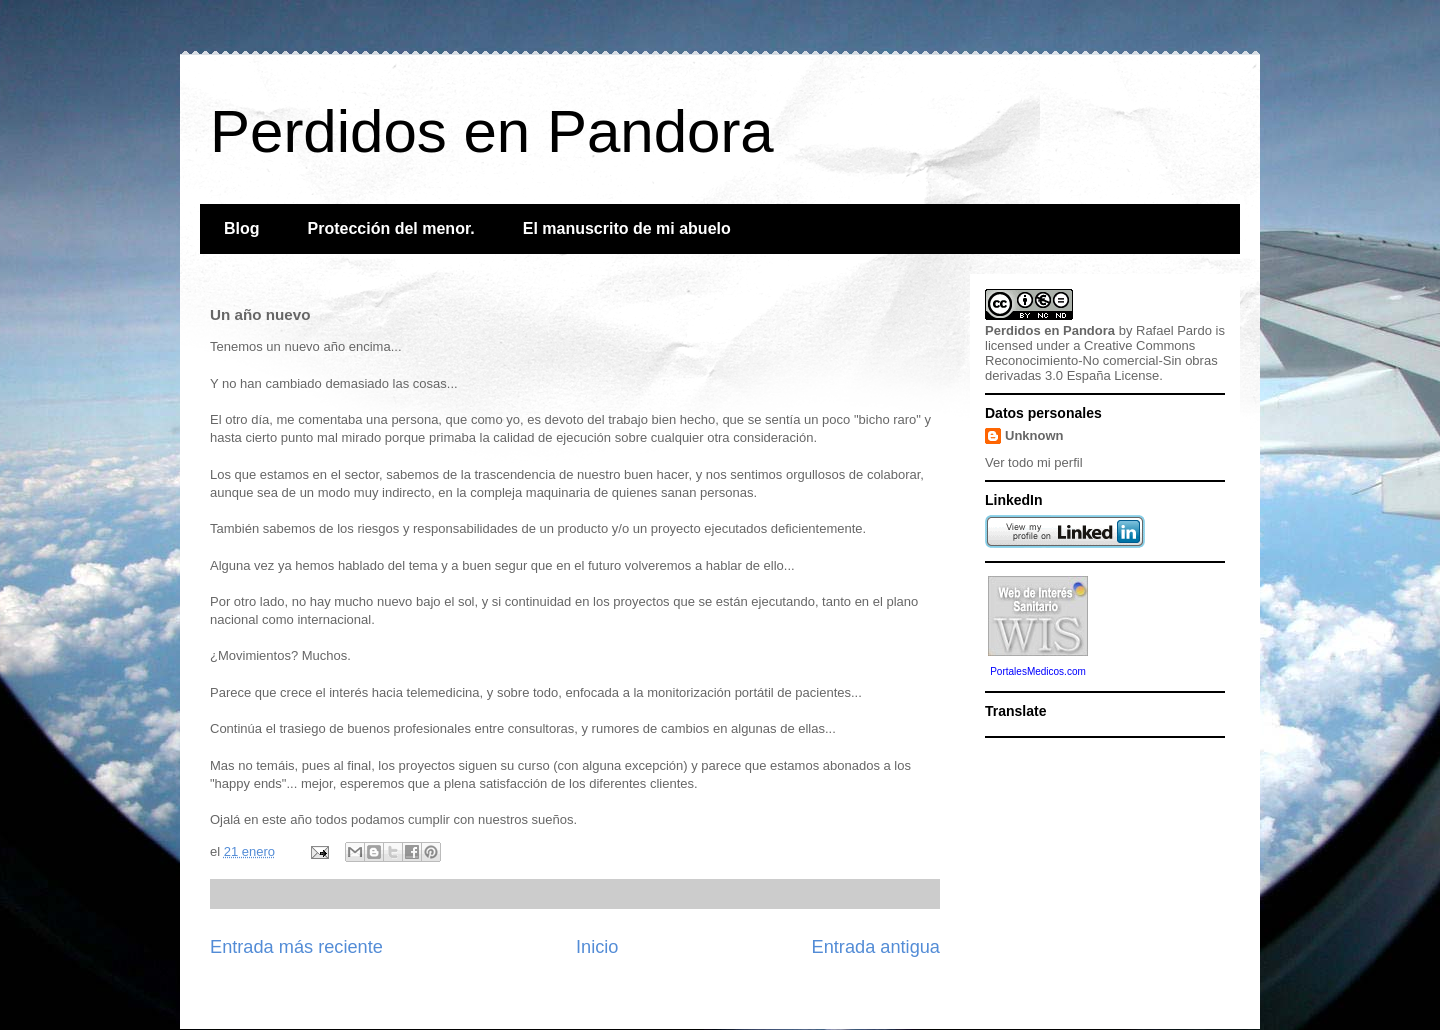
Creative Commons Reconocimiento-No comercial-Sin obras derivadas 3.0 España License (1101, 360)
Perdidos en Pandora (492, 131)
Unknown (1034, 435)
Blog (242, 228)
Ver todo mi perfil (1034, 462)
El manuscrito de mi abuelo (627, 228)
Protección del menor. (391, 228)
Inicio (597, 947)
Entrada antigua (876, 947)
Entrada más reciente (296, 947)
